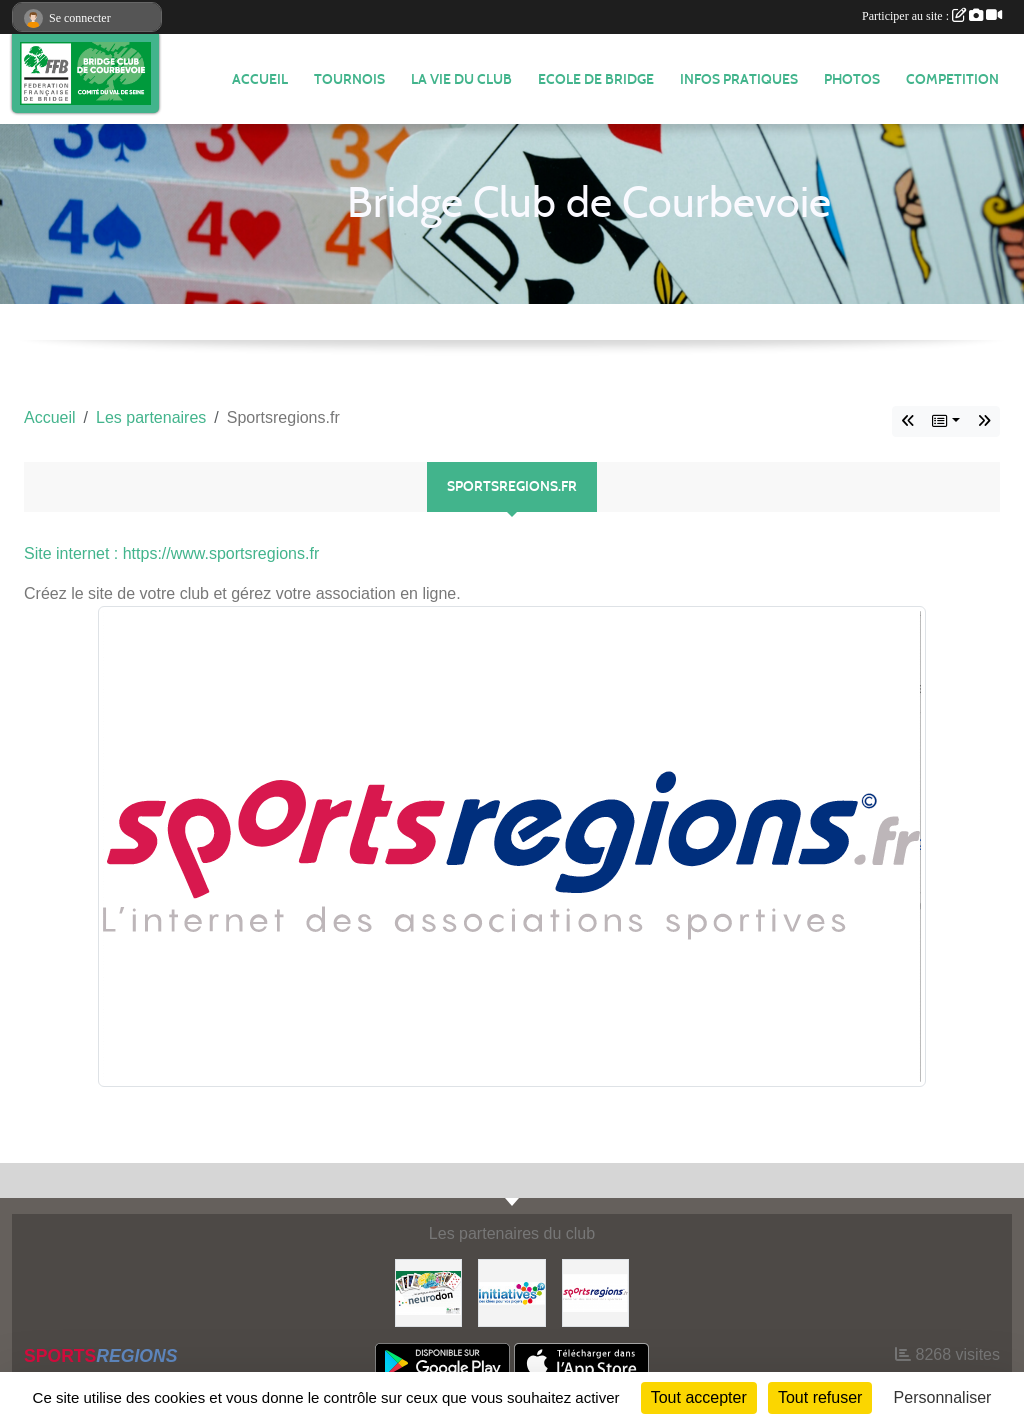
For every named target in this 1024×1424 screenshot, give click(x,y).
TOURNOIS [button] (349, 79)
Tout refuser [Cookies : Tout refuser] (820, 1397)
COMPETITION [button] (952, 79)
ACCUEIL (260, 79)
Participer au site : (932, 16)
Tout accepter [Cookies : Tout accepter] (699, 1397)
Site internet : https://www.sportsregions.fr (171, 553)
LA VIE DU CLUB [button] (461, 79)
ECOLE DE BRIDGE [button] (596, 79)
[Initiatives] (511, 1291)
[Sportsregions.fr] (595, 1291)
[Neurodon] (428, 1291)
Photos (852, 79)
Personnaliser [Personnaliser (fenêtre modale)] (943, 1397)
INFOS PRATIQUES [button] (739, 79)
